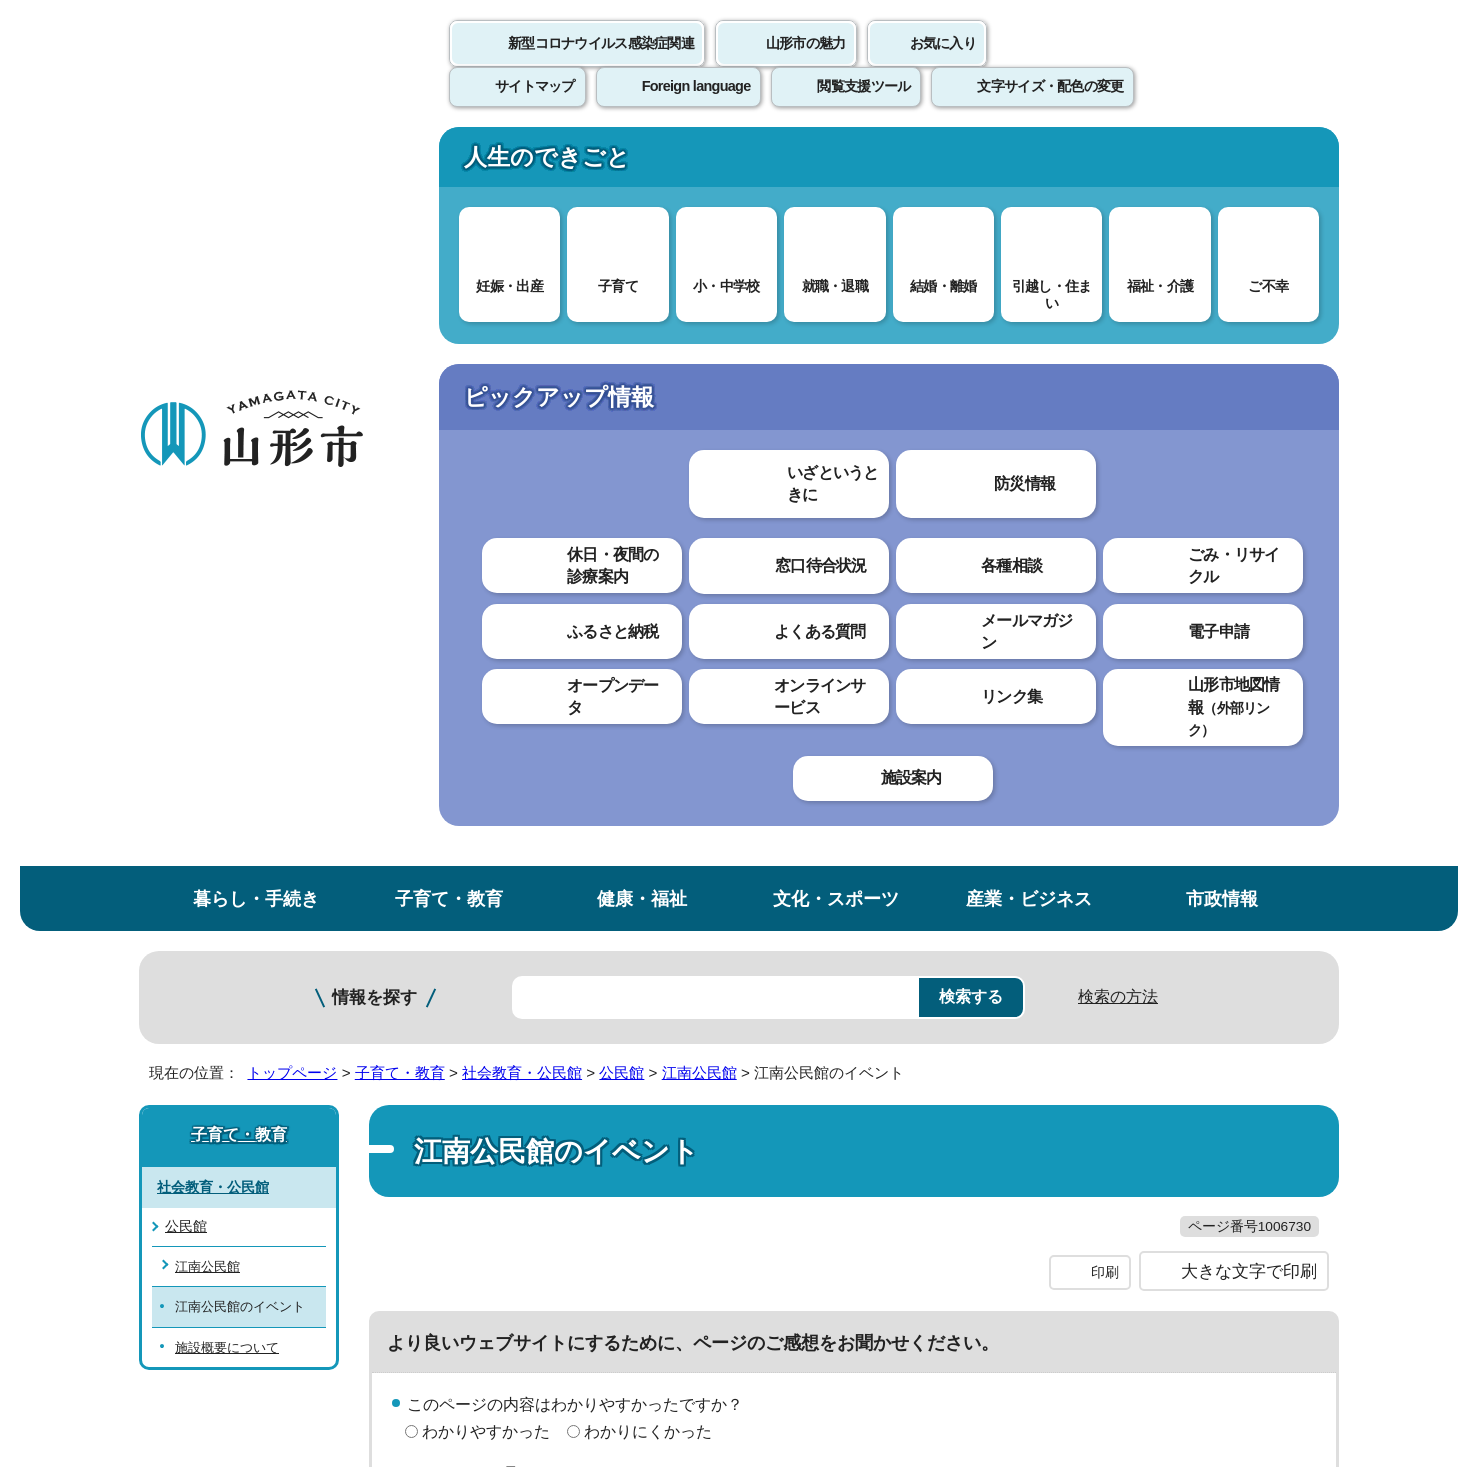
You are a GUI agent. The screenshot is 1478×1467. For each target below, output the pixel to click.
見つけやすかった (486, 806)
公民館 (621, 337)
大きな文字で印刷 (1249, 577)
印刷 (1105, 578)
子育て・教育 (449, 163)
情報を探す (374, 262)
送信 (857, 851)
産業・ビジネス (1029, 163)
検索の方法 (1118, 261)
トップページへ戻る (1271, 940)
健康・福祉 (642, 163)
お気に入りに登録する (1252, 384)
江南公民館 (699, 337)
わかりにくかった (648, 736)
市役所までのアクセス (379, 1301)
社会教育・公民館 (522, 337)
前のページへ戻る (1105, 940)
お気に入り (943, 65)
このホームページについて (250, 1002)
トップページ (292, 337)
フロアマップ (210, 1301)
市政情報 (1222, 163)
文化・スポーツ (836, 163)
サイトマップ (956, 1002)
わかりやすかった (486, 736)
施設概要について (227, 612)
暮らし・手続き (256, 163)
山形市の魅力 (806, 65)
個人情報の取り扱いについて (509, 1002)
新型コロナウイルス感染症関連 (601, 65)
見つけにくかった (648, 806)
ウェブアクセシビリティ (761, 1002)
